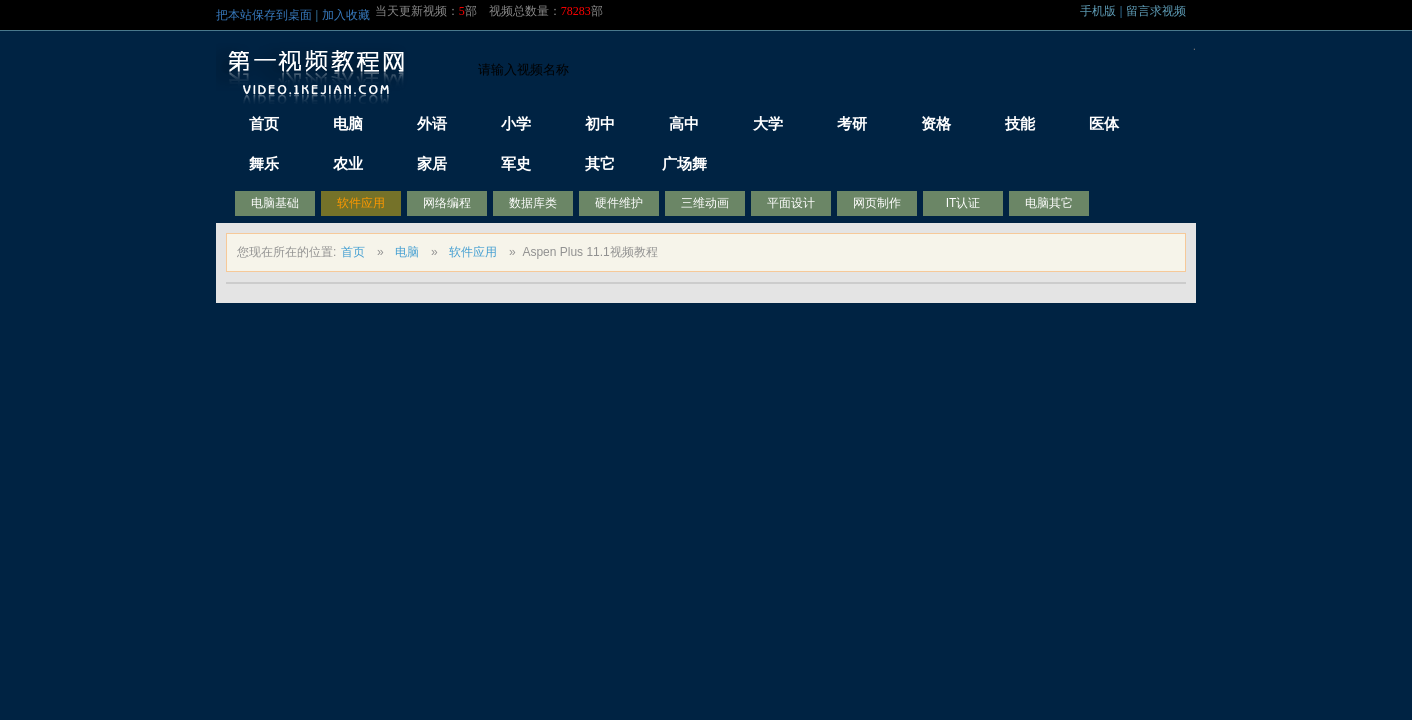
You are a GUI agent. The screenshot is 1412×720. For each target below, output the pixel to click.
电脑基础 (275, 203)
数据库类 (533, 203)
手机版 (1098, 11)
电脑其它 (1049, 203)
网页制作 (877, 203)
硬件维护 (619, 203)
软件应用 (361, 203)
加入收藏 (346, 15)
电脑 (407, 252)
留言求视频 (1156, 11)
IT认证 (963, 203)
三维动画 (705, 203)
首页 (353, 252)
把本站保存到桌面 (264, 15)
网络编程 (447, 203)
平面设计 (791, 203)
